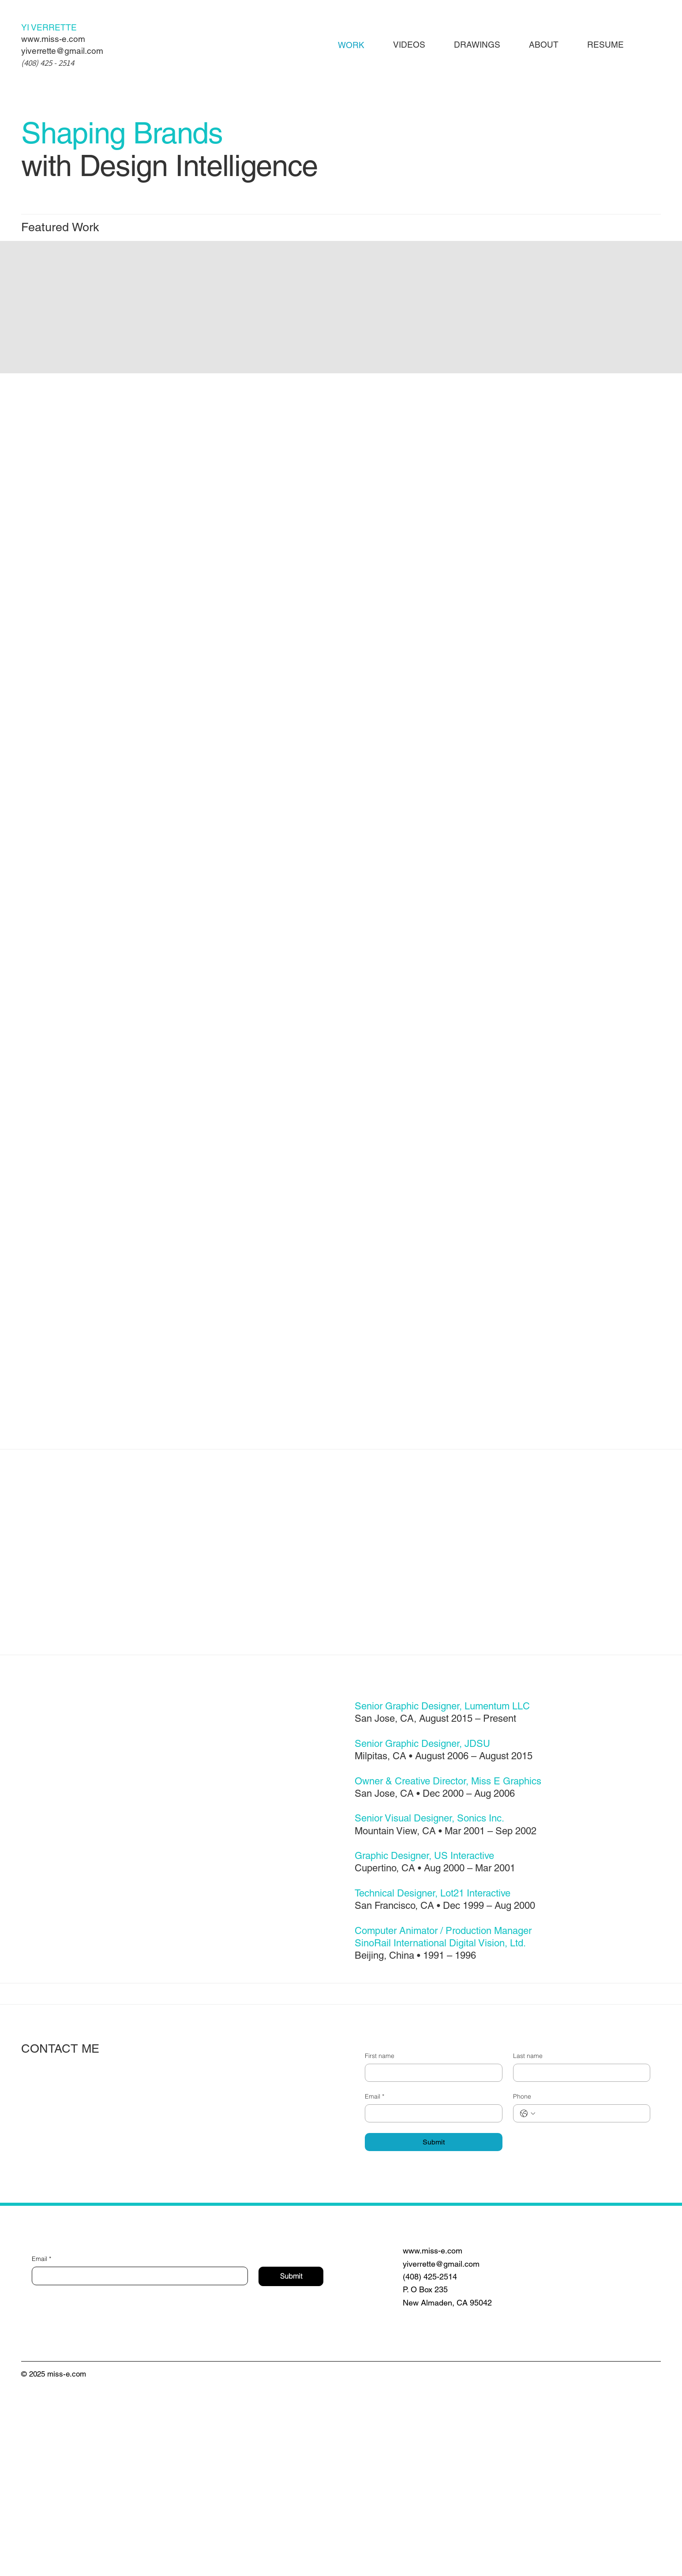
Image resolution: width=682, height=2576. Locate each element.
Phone (522, 2279)
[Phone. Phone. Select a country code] (527, 2296)
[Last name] (579, 2255)
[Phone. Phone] (590, 2296)
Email (374, 2280)
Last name (528, 2239)
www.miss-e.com (53, 39)
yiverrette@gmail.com (62, 51)
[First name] (430, 2255)
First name (379, 2239)
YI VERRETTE (49, 27)
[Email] (430, 2296)
